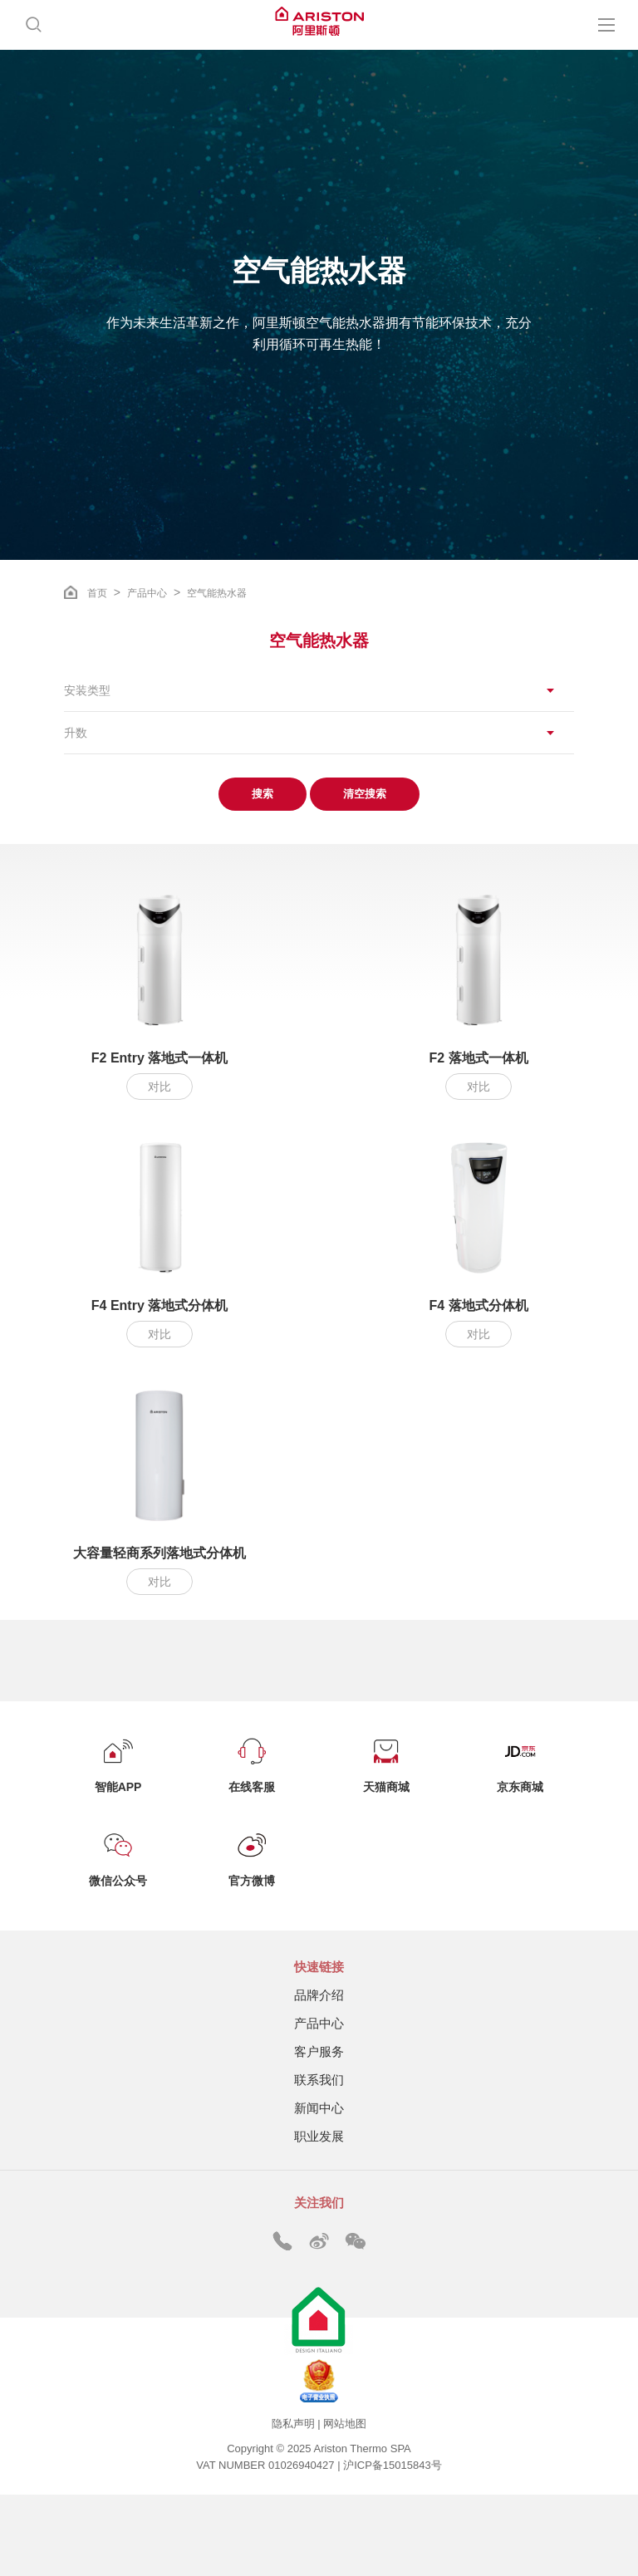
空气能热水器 (217, 593)
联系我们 (319, 2080)
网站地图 (344, 2423)
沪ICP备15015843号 (392, 2465)
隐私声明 (293, 2423)
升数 (75, 732)
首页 (97, 593)
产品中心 (147, 593)
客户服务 (319, 2051)
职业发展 (319, 2136)
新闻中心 (319, 2108)
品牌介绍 (319, 1995)
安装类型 (87, 690)
